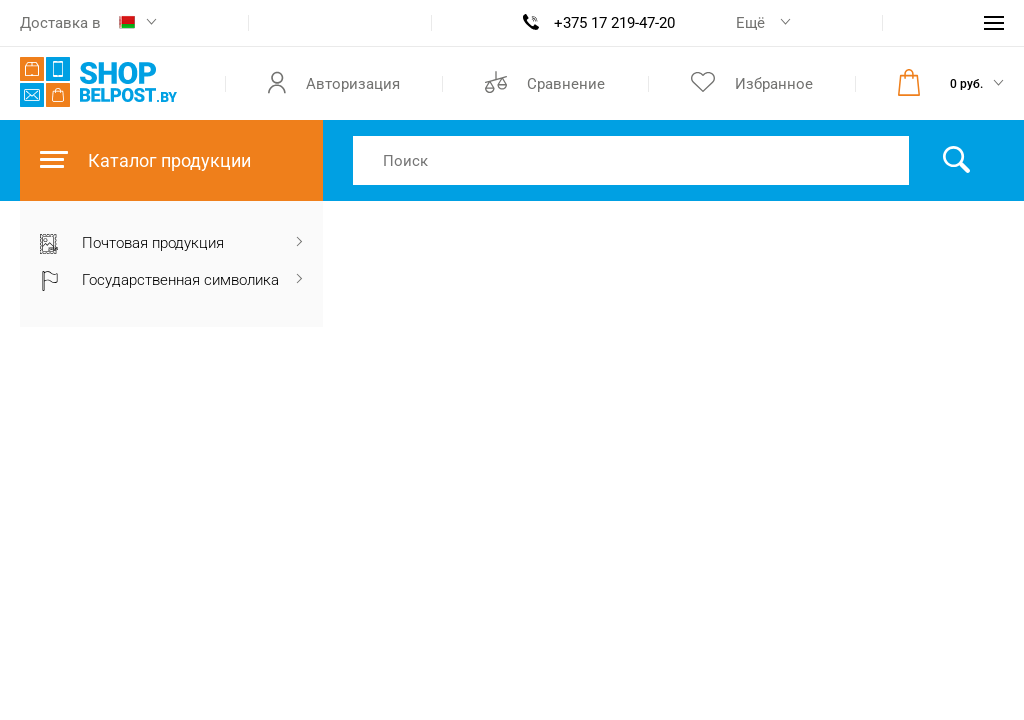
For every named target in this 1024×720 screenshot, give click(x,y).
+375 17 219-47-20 (614, 23)
